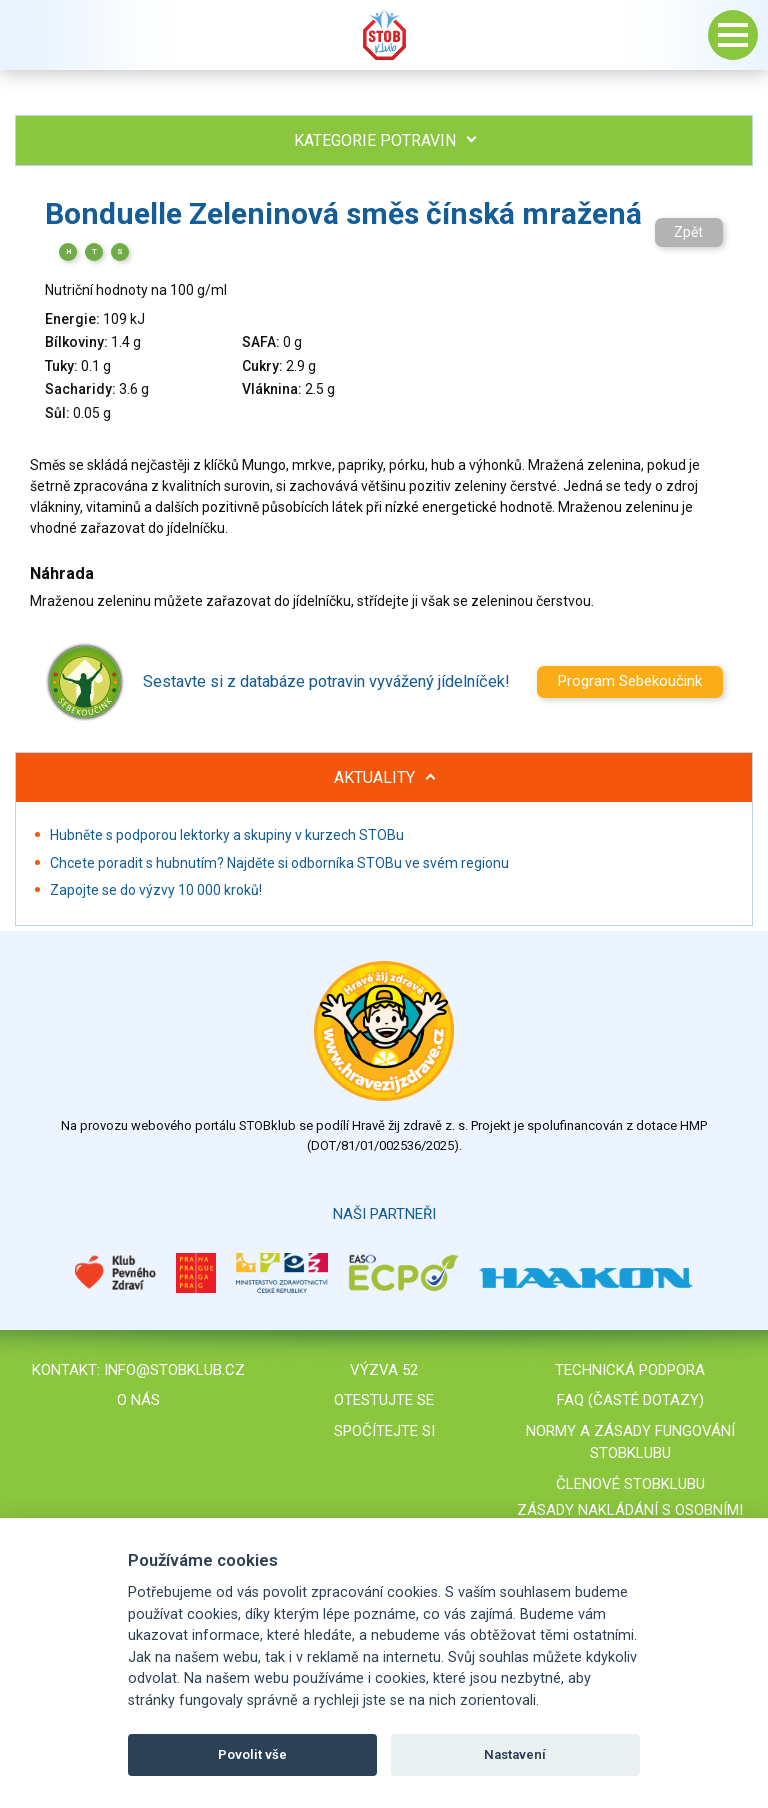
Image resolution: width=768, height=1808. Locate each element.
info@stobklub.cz (174, 1370)
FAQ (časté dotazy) (630, 1400)
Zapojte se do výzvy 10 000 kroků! (156, 890)
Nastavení (515, 1754)
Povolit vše (252, 1754)
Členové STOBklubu (630, 1484)
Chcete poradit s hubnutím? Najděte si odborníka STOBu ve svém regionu (279, 863)
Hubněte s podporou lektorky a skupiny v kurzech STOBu (227, 835)
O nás (138, 1400)
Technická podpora (630, 1370)
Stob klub (384, 35)
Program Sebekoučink (630, 681)
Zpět (688, 232)
